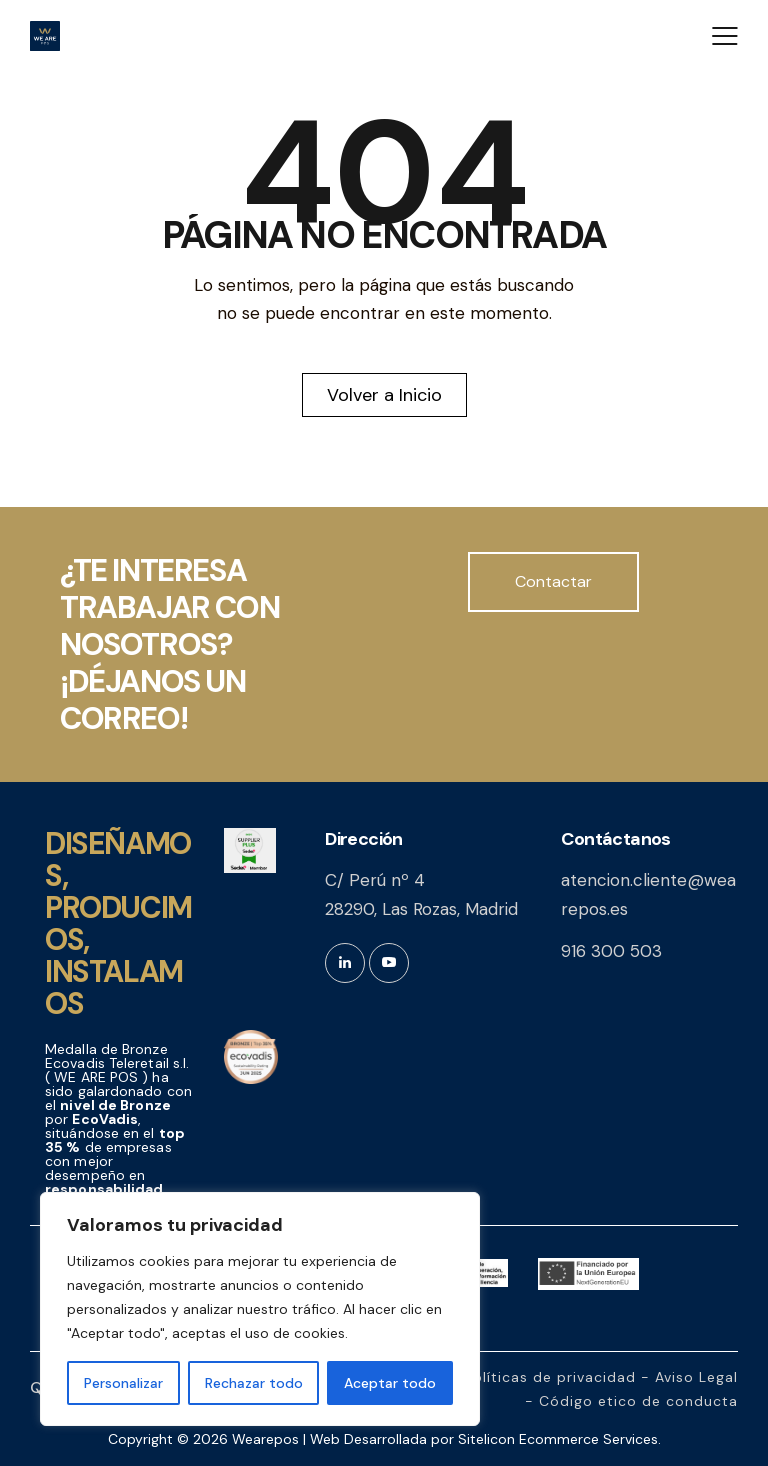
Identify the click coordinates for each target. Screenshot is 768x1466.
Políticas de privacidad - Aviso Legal (601, 1377)
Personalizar (123, 1383)
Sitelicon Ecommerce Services (558, 1439)
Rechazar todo (254, 1383)
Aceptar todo (390, 1383)
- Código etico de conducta (631, 1401)
